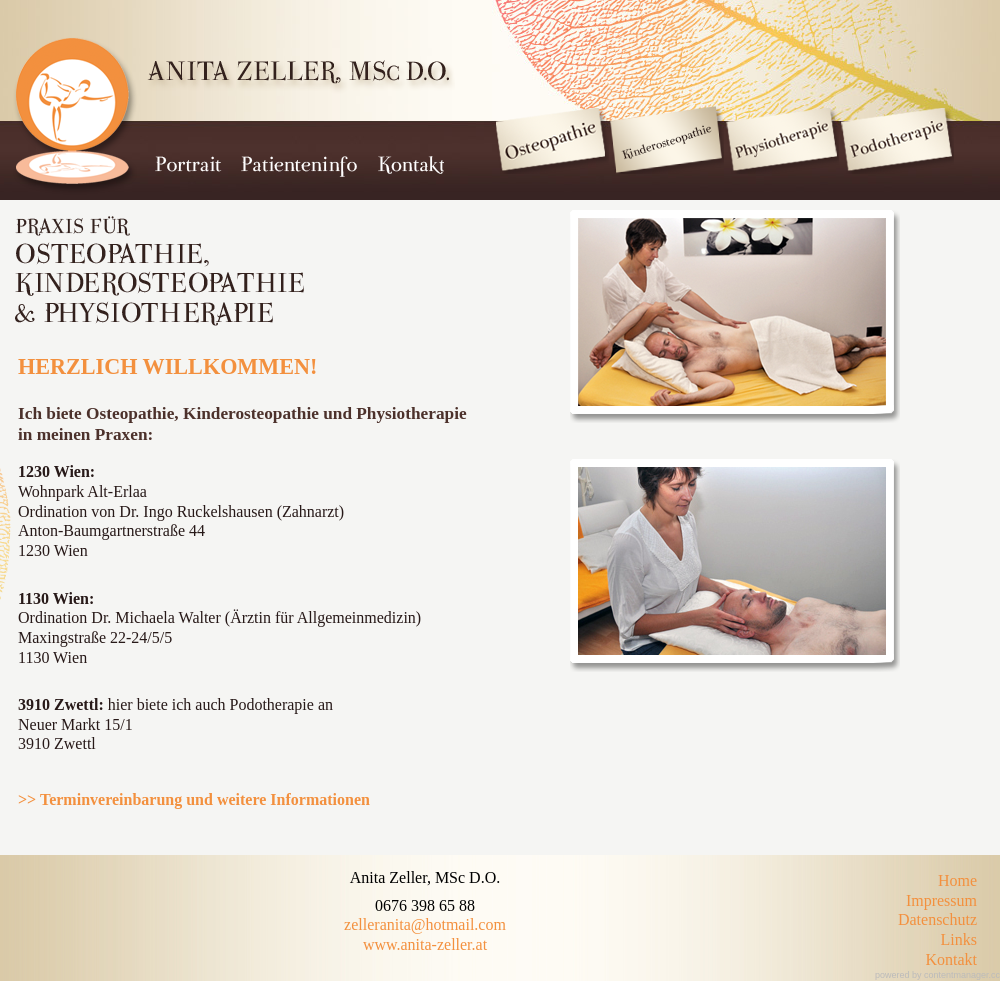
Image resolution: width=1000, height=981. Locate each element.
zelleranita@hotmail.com (425, 924)
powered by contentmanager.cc (937, 975)
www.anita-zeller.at (425, 944)
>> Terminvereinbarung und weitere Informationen (194, 799)
